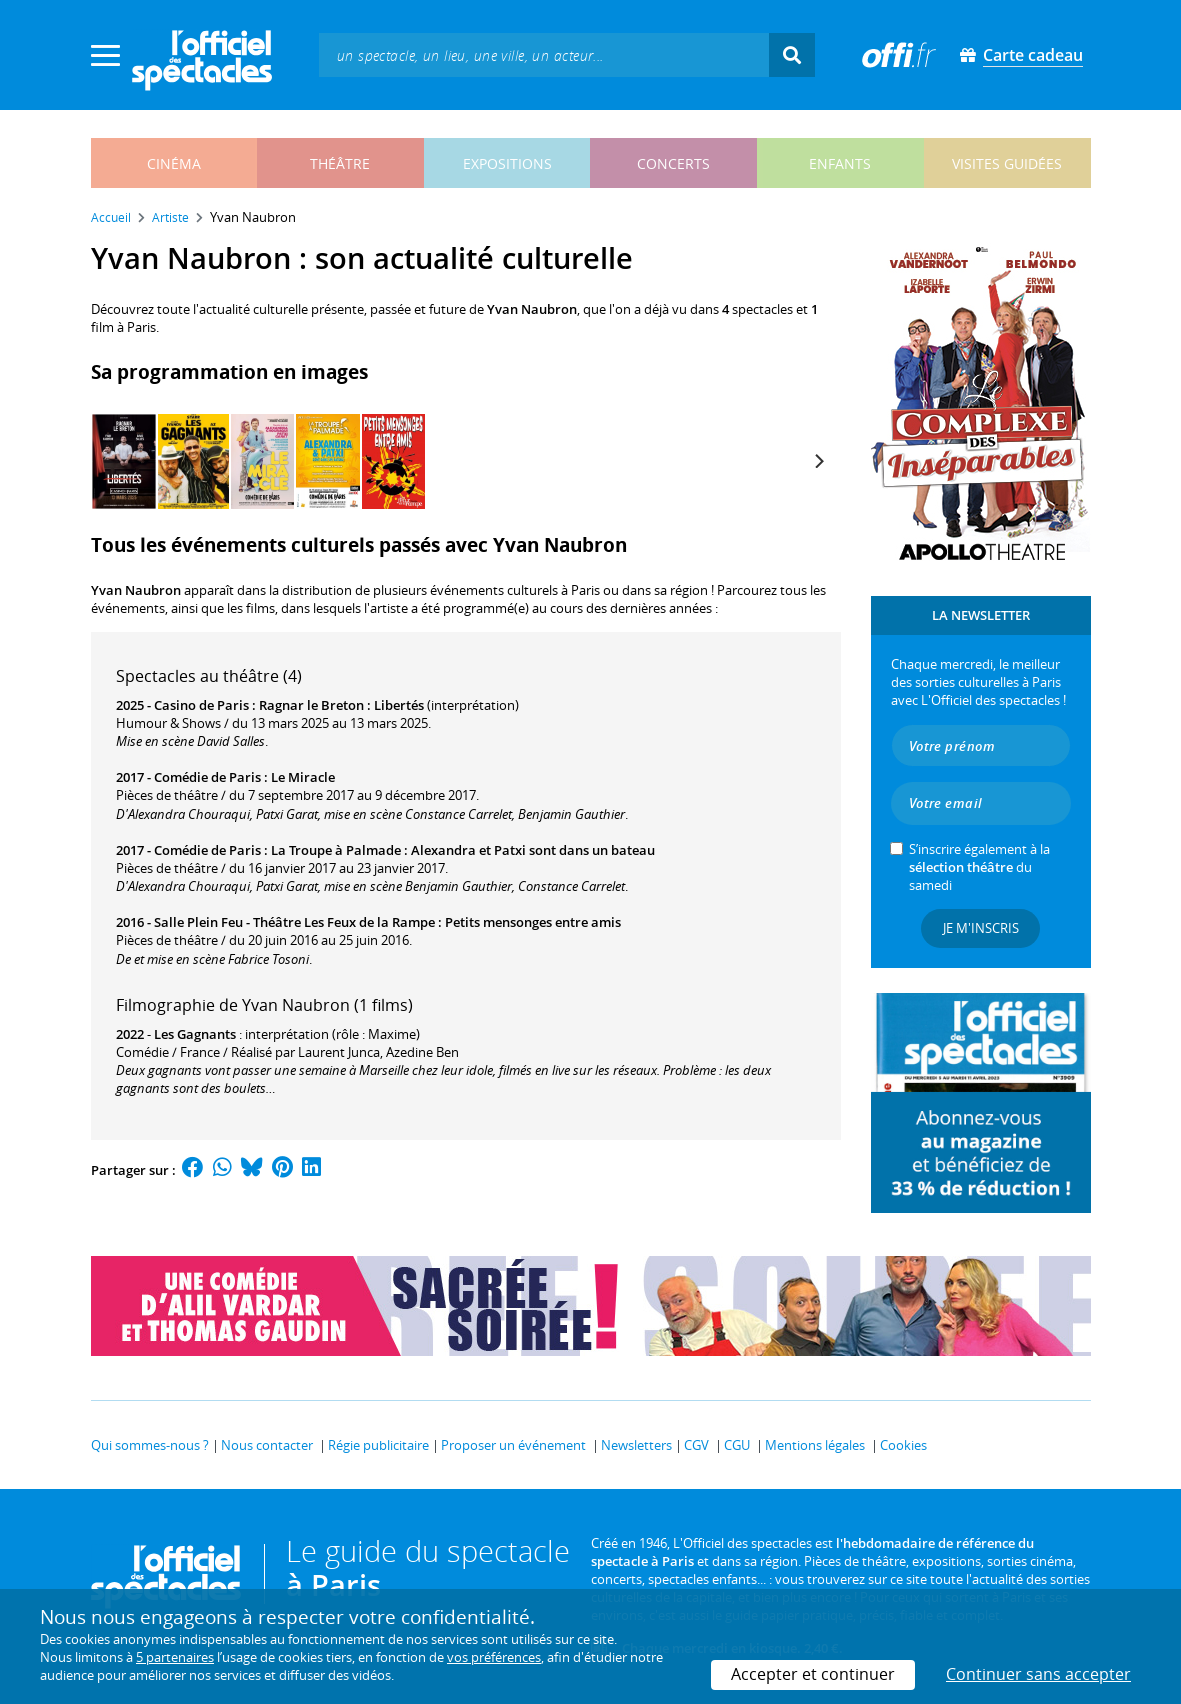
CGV (696, 1445)
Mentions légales (815, 1445)
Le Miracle (303, 777)
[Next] (819, 461)
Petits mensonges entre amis (533, 922)
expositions (507, 163)
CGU (737, 1445)
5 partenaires (175, 1657)
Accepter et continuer (813, 1674)
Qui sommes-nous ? (150, 1445)
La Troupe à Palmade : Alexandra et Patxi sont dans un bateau (463, 850)
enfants (840, 163)
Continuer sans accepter (1038, 1674)
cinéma (174, 163)
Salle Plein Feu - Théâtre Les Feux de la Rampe (294, 922)
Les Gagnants (195, 1034)
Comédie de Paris (207, 777)
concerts (673, 163)
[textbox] (544, 54)
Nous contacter (267, 1445)
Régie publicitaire (378, 1445)
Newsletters (636, 1445)
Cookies (903, 1445)
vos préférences (494, 1657)
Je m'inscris (981, 928)
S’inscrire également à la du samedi (979, 867)
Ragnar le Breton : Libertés (341, 705)
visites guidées (1007, 163)
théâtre (340, 163)
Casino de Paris (201, 705)
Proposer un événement (513, 1445)
